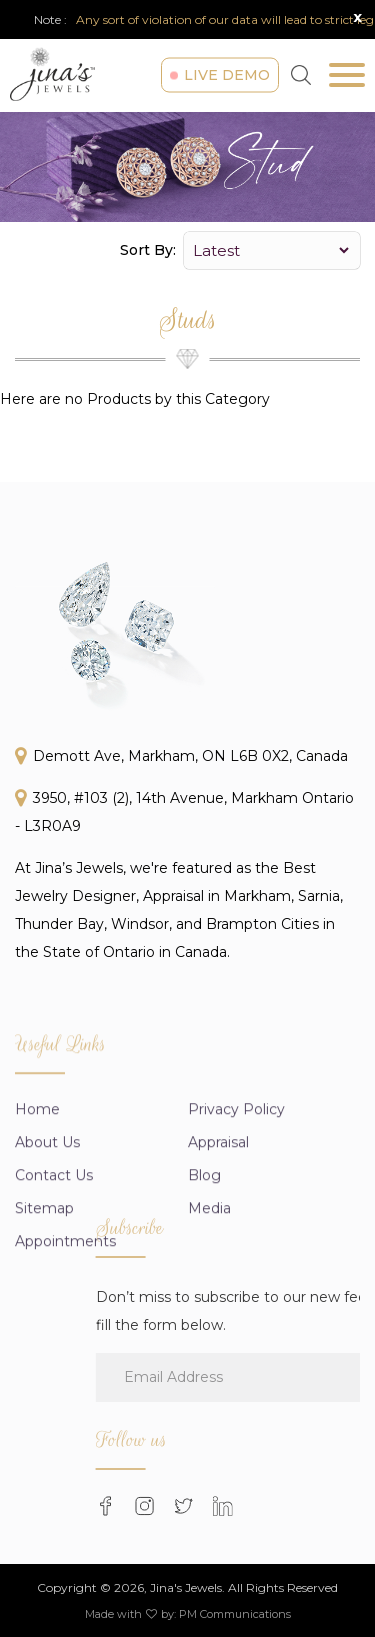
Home (37, 1181)
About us (47, 1214)
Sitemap (44, 1280)
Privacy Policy (236, 1181)
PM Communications (235, 1614)
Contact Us (54, 1247)
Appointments (65, 1313)
